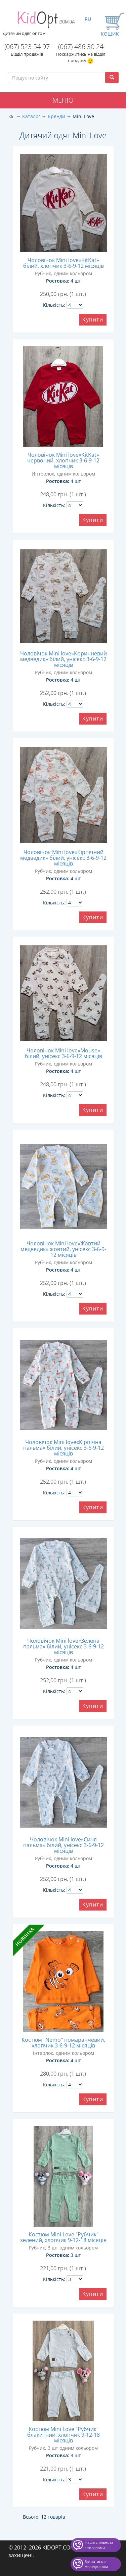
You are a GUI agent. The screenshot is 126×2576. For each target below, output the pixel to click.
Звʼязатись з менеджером (96, 2564)
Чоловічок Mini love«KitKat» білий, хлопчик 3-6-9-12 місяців (63, 262)
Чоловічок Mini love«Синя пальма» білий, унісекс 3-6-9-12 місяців (63, 1845)
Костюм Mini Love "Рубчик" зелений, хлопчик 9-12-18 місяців (63, 2237)
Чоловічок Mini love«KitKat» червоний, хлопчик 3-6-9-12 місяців (63, 460)
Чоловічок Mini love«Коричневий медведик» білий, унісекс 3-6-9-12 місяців (63, 659)
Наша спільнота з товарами (99, 2545)
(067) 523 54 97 (27, 46)
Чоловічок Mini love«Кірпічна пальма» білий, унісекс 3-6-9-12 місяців (63, 1447)
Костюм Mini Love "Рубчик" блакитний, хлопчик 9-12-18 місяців (63, 2434)
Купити (92, 319)
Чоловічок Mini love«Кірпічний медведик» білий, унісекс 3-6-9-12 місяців (63, 857)
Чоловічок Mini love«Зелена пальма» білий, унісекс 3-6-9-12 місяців (63, 1646)
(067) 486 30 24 (80, 46)
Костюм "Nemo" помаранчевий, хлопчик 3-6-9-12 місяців (63, 2042)
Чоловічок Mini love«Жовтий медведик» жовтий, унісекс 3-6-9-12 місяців (63, 1249)
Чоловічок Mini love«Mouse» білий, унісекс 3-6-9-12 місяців (63, 1053)
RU (88, 19)
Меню (63, 100)
